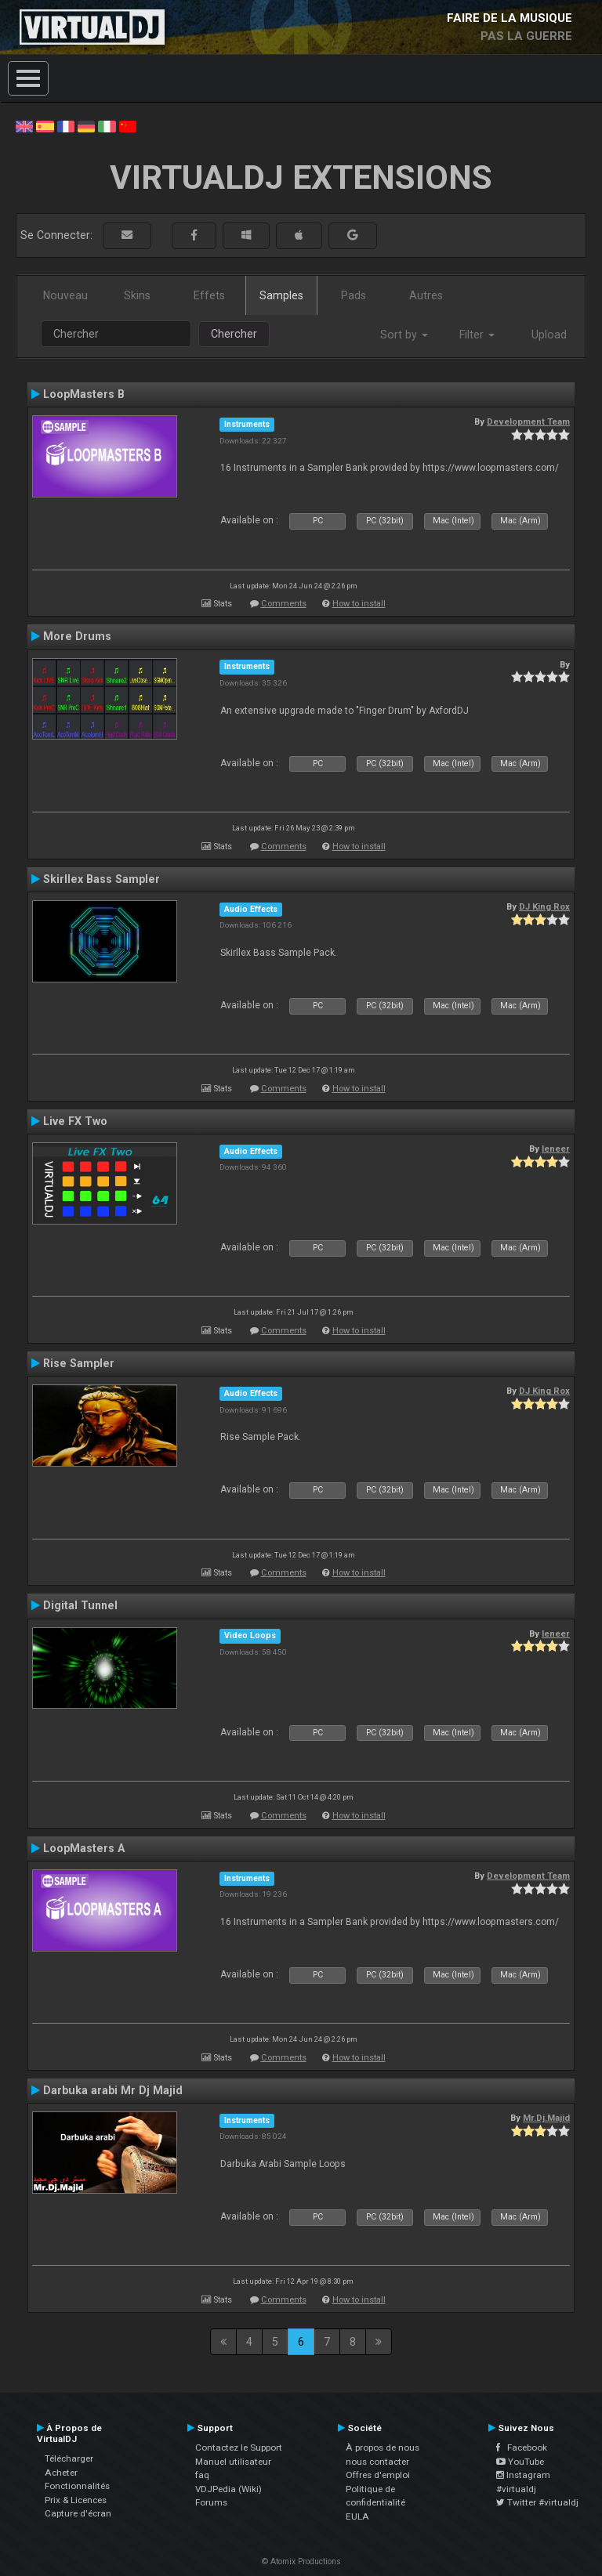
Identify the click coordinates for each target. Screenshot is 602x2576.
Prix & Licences (76, 2500)
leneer (556, 1148)
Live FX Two (75, 1121)
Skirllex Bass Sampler (101, 879)
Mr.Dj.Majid (546, 2117)
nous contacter (377, 2461)
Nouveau (65, 295)
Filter (477, 334)
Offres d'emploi (378, 2474)
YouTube (520, 2461)
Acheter (61, 2472)
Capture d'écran (78, 2513)
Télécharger (69, 2458)
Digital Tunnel (80, 1605)
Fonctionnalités (77, 2485)
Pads (353, 295)
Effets (209, 295)
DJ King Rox (544, 906)
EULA (357, 2516)
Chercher (234, 333)
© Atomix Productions (301, 2561)
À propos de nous (382, 2447)
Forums (211, 2502)
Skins (137, 295)
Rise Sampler (78, 1363)
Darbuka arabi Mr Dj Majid (113, 2090)
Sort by (404, 334)
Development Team (528, 421)
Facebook (521, 2447)
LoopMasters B (84, 394)
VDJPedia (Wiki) (228, 2489)
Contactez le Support (238, 2447)
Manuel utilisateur (233, 2461)
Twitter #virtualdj (537, 2502)
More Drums (77, 636)
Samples (281, 295)
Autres (426, 295)
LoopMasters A (84, 1848)
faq (202, 2474)
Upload (549, 334)
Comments (283, 604)
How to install (359, 604)
